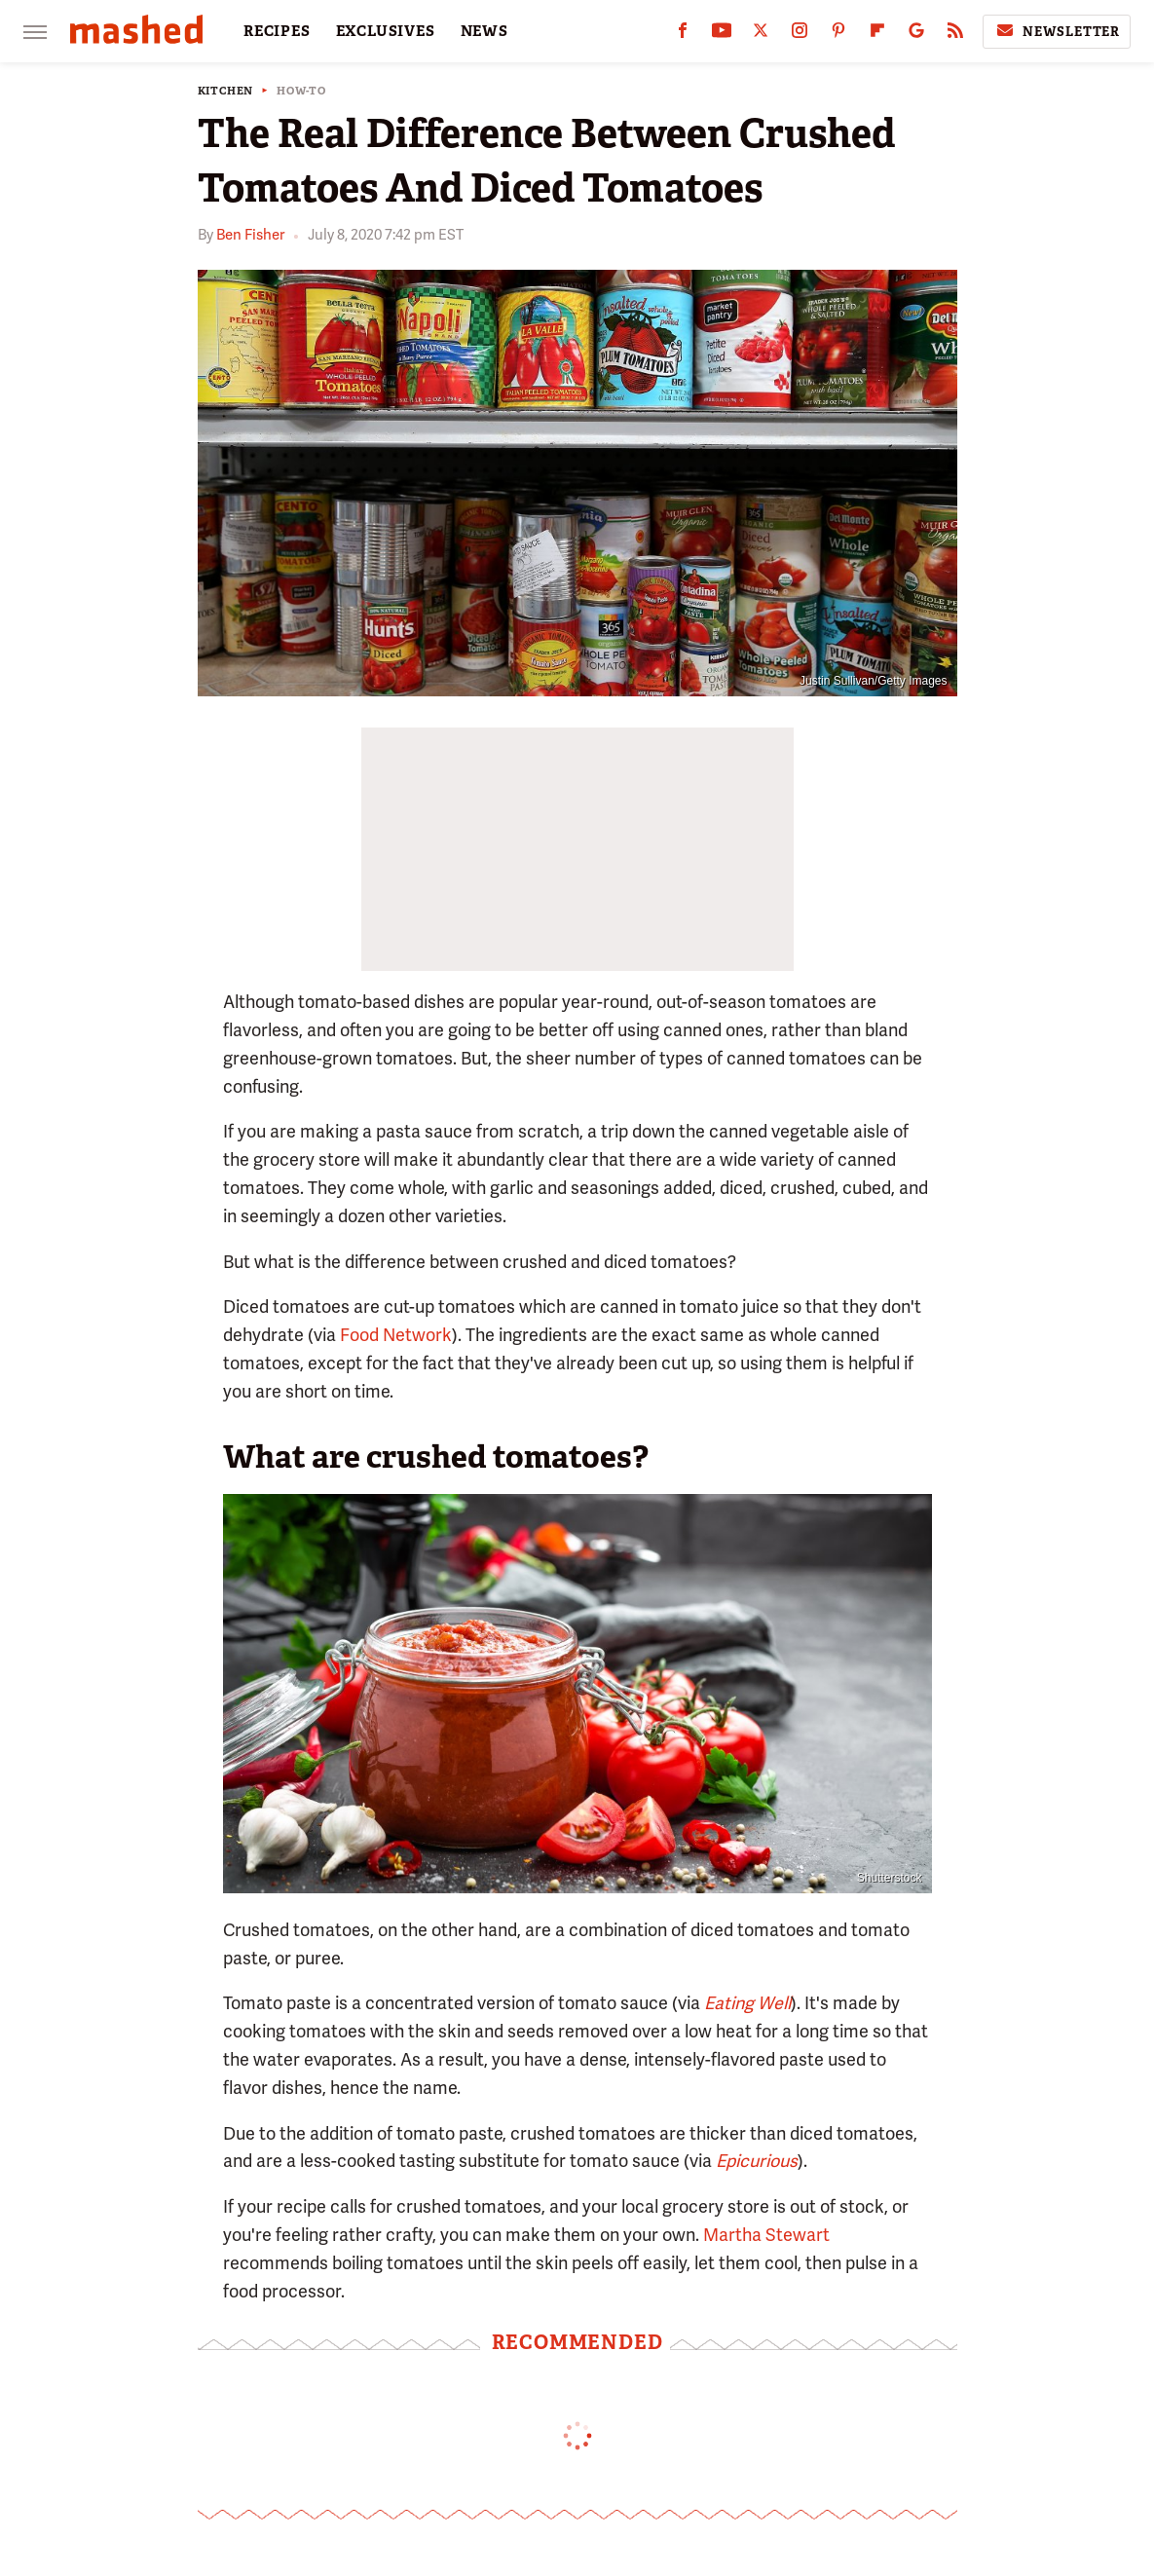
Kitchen (226, 91)
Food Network (396, 1335)
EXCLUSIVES (385, 31)
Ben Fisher (250, 234)
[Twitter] (760, 34)
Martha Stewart (766, 2234)
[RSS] (955, 34)
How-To (301, 91)
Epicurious (757, 2160)
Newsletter (1056, 31)
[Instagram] (799, 34)
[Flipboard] (877, 34)
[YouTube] (721, 34)
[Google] (916, 34)
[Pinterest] (838, 34)
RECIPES (277, 31)
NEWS (484, 31)
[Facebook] (682, 34)
